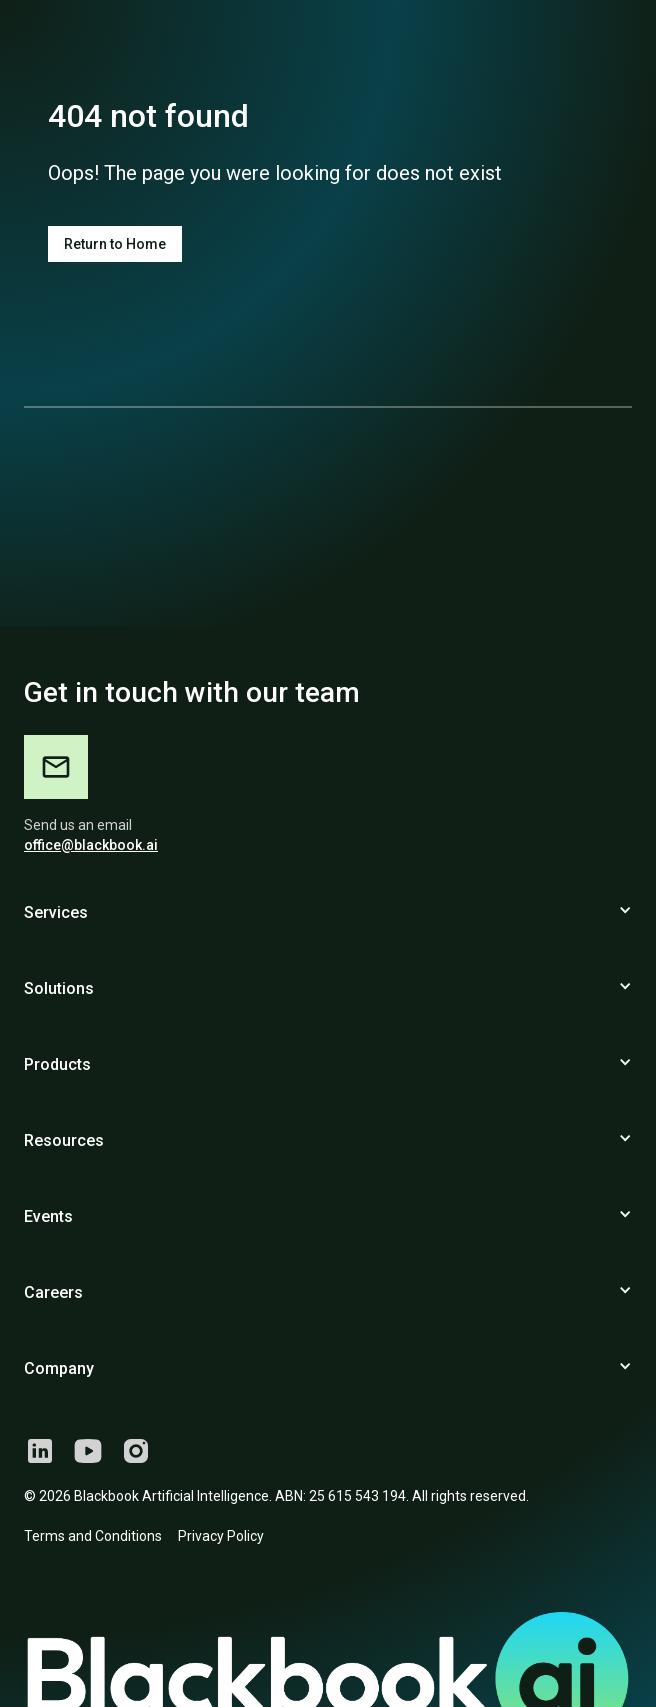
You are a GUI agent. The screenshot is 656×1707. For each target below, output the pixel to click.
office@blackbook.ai (91, 845)
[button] (328, 921)
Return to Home (115, 244)
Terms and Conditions (93, 1536)
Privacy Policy (221, 1536)
